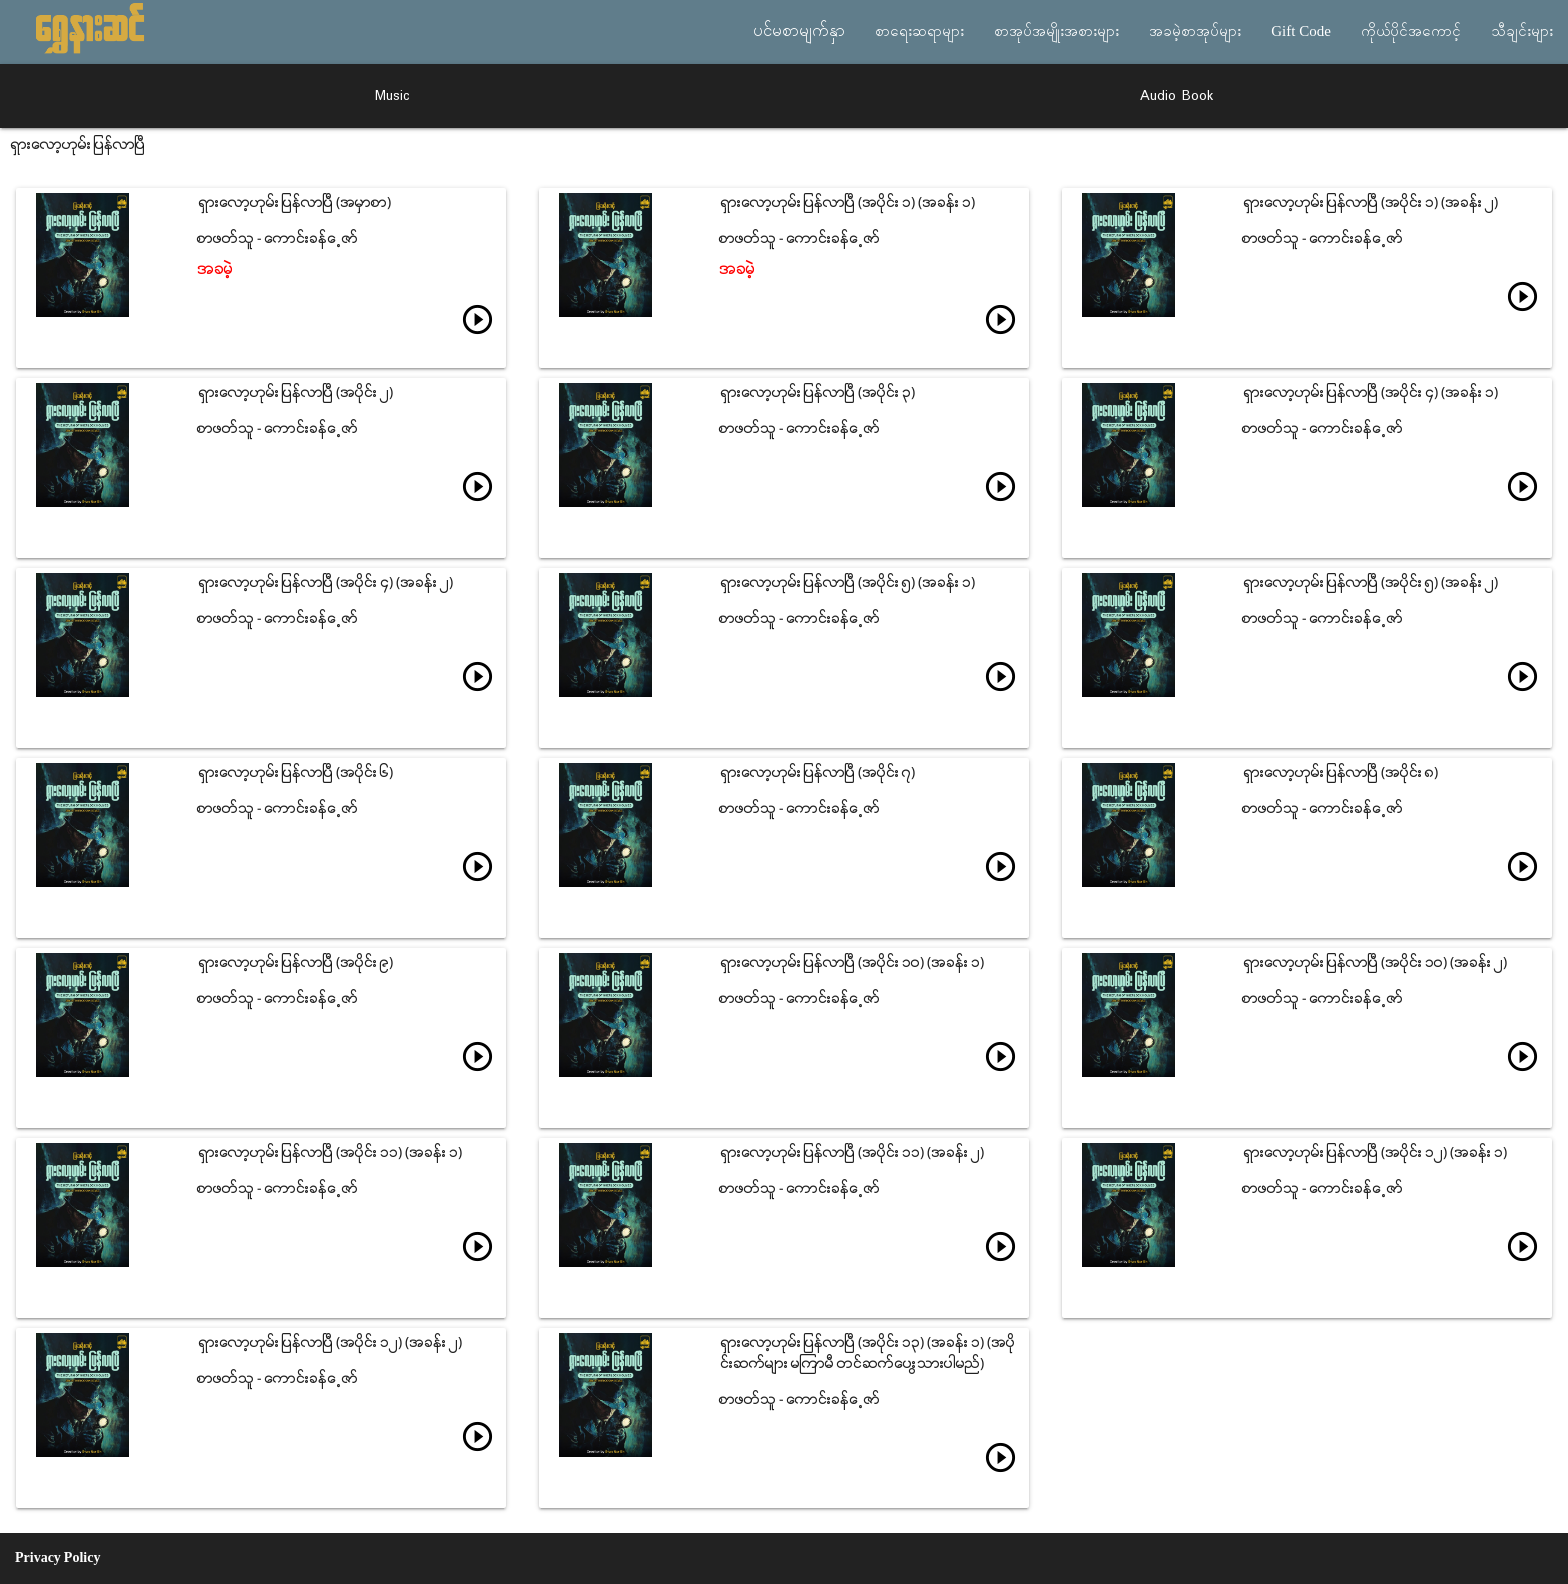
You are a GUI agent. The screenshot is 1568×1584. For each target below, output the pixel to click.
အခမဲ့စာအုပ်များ (1195, 32)
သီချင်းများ (1522, 32)
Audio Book (1176, 96)
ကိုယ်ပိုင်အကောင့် (1411, 32)
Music (392, 96)
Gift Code (1301, 32)
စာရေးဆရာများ (919, 32)
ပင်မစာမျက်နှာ (799, 32)
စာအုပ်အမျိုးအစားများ (1056, 32)
